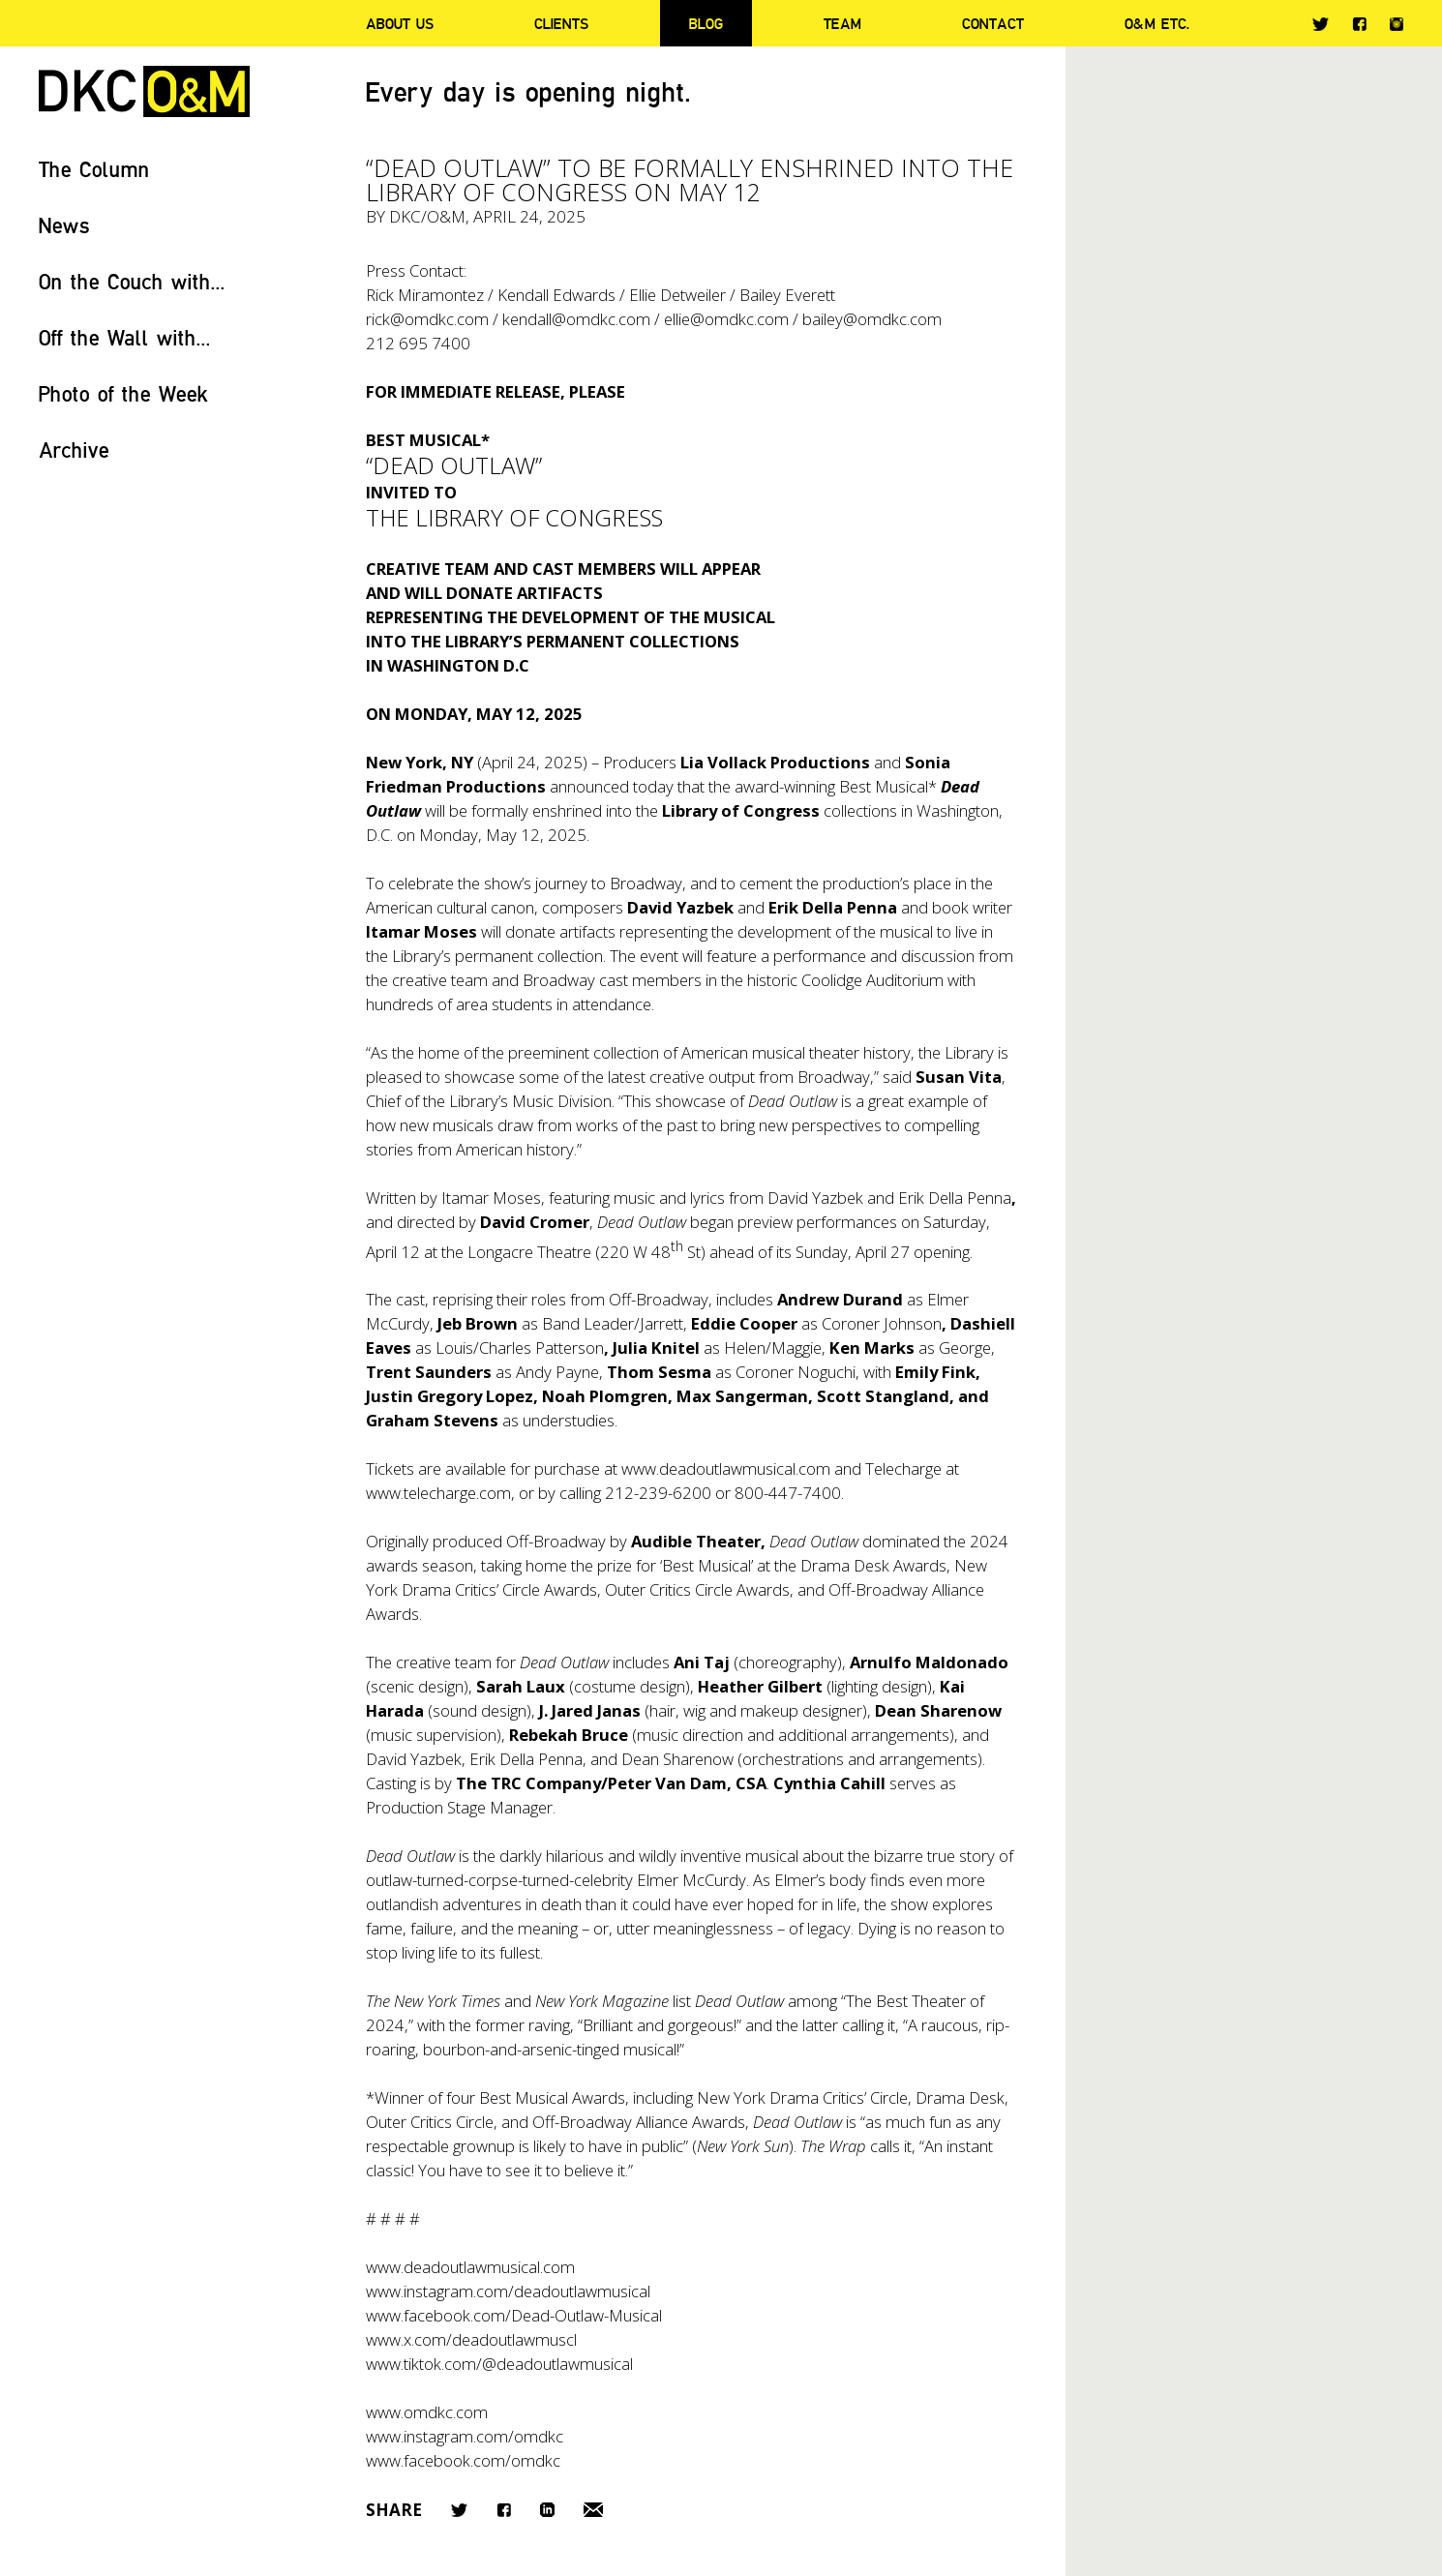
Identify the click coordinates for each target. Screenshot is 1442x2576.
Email (593, 2509)
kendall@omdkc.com (576, 319)
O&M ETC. (1157, 23)
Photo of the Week (123, 393)
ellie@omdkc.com (726, 319)
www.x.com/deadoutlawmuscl (471, 2339)
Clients (561, 23)
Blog (706, 23)
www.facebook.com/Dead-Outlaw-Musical (514, 2315)
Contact (993, 23)
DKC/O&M (144, 91)
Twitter (1320, 24)
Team (842, 23)
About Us (400, 23)
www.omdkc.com (427, 2412)
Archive (74, 449)
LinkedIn (547, 2509)
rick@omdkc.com (427, 319)
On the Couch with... (132, 281)
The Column (94, 169)
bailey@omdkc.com (872, 319)
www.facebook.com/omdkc (463, 2460)
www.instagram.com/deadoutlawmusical (508, 2291)
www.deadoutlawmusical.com (725, 1468)
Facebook (1359, 23)
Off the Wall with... (125, 337)
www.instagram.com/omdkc (464, 2436)
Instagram (1396, 24)
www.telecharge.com (438, 1493)
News (64, 225)
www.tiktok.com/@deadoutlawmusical (499, 2363)
